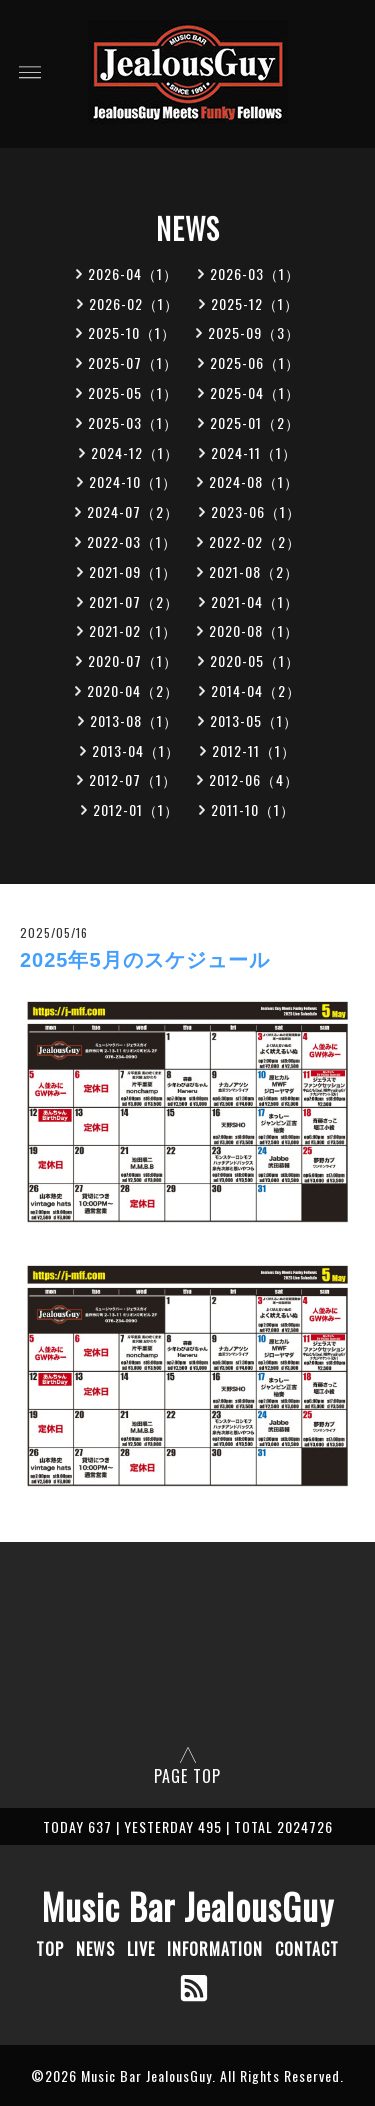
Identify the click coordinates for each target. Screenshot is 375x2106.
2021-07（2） (134, 601)
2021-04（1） (255, 601)
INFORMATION (215, 1949)
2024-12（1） (135, 452)
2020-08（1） (254, 630)
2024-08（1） (254, 481)
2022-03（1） (132, 541)
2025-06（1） (255, 362)
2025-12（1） (255, 303)
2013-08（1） (134, 720)
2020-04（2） (133, 690)
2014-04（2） (256, 690)
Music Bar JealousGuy (188, 1906)
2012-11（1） (254, 750)
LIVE (141, 1949)
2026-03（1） (255, 273)
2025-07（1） (133, 362)
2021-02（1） (133, 630)
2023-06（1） (256, 511)
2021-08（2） (254, 571)
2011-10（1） (253, 809)
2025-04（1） (255, 392)
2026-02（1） (134, 303)
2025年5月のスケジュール (145, 960)
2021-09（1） (133, 571)
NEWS (95, 1949)
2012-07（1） (133, 779)
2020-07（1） (133, 660)
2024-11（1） (254, 452)
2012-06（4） (254, 779)
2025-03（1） (133, 422)
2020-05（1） (255, 660)
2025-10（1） (132, 332)
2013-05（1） (254, 720)
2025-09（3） (254, 332)
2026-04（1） (133, 273)
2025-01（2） (255, 422)
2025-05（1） (133, 392)
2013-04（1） (136, 750)
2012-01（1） (136, 809)
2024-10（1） (133, 481)
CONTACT (307, 1949)
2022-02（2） (255, 541)
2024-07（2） (133, 511)
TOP (50, 1949)
